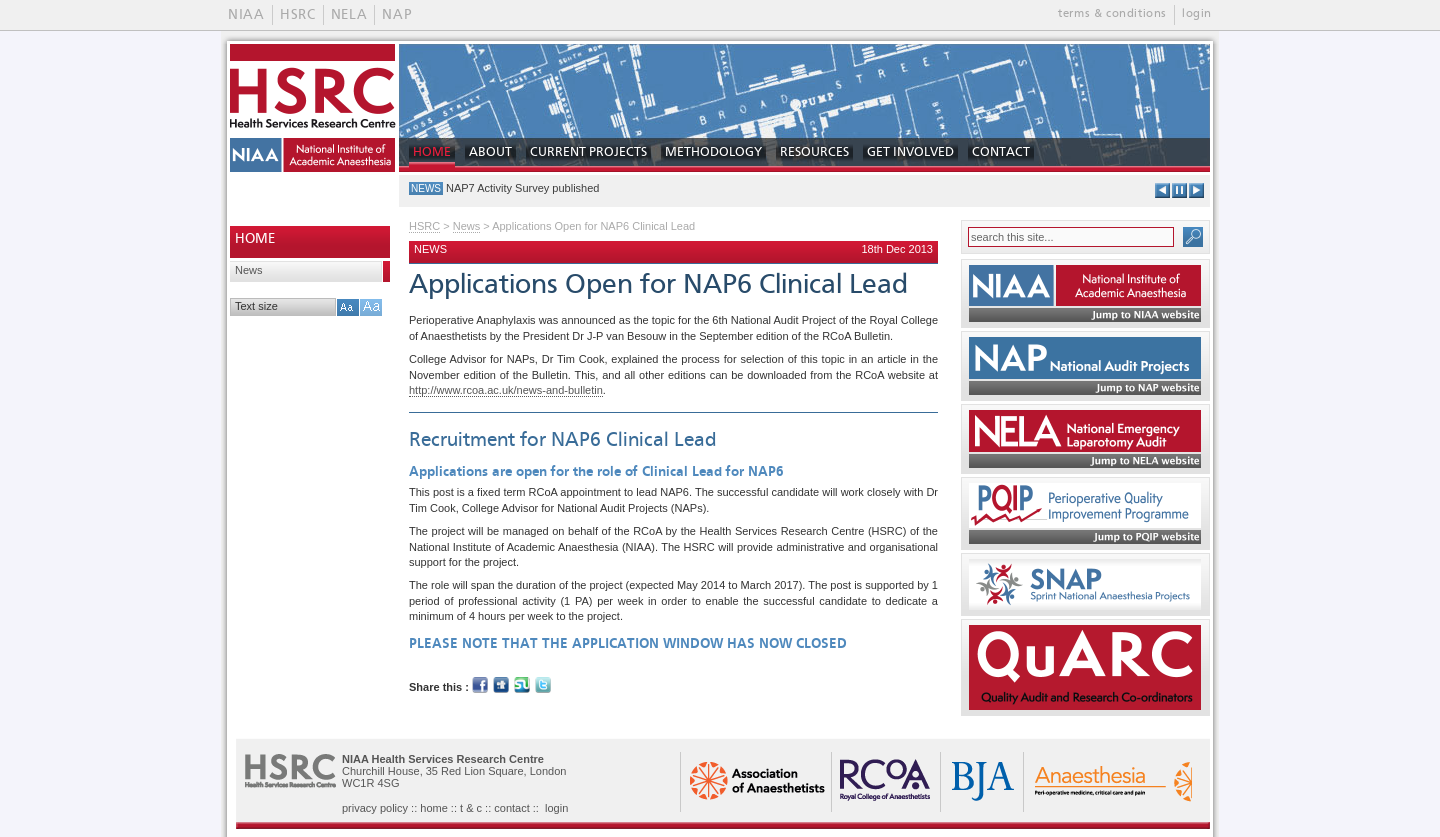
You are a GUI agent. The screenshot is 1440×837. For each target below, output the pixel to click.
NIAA (246, 15)
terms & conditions (1112, 14)
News (249, 270)
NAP (396, 15)
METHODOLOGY (713, 152)
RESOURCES (814, 152)
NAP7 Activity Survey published (522, 188)
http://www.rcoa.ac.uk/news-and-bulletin (506, 390)
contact (511, 808)
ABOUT (490, 152)
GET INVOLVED (910, 152)
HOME (432, 152)
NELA (349, 15)
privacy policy (375, 808)
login (1197, 14)
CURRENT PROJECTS (588, 152)
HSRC (298, 15)
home (434, 808)
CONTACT (1001, 152)
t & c (471, 808)
